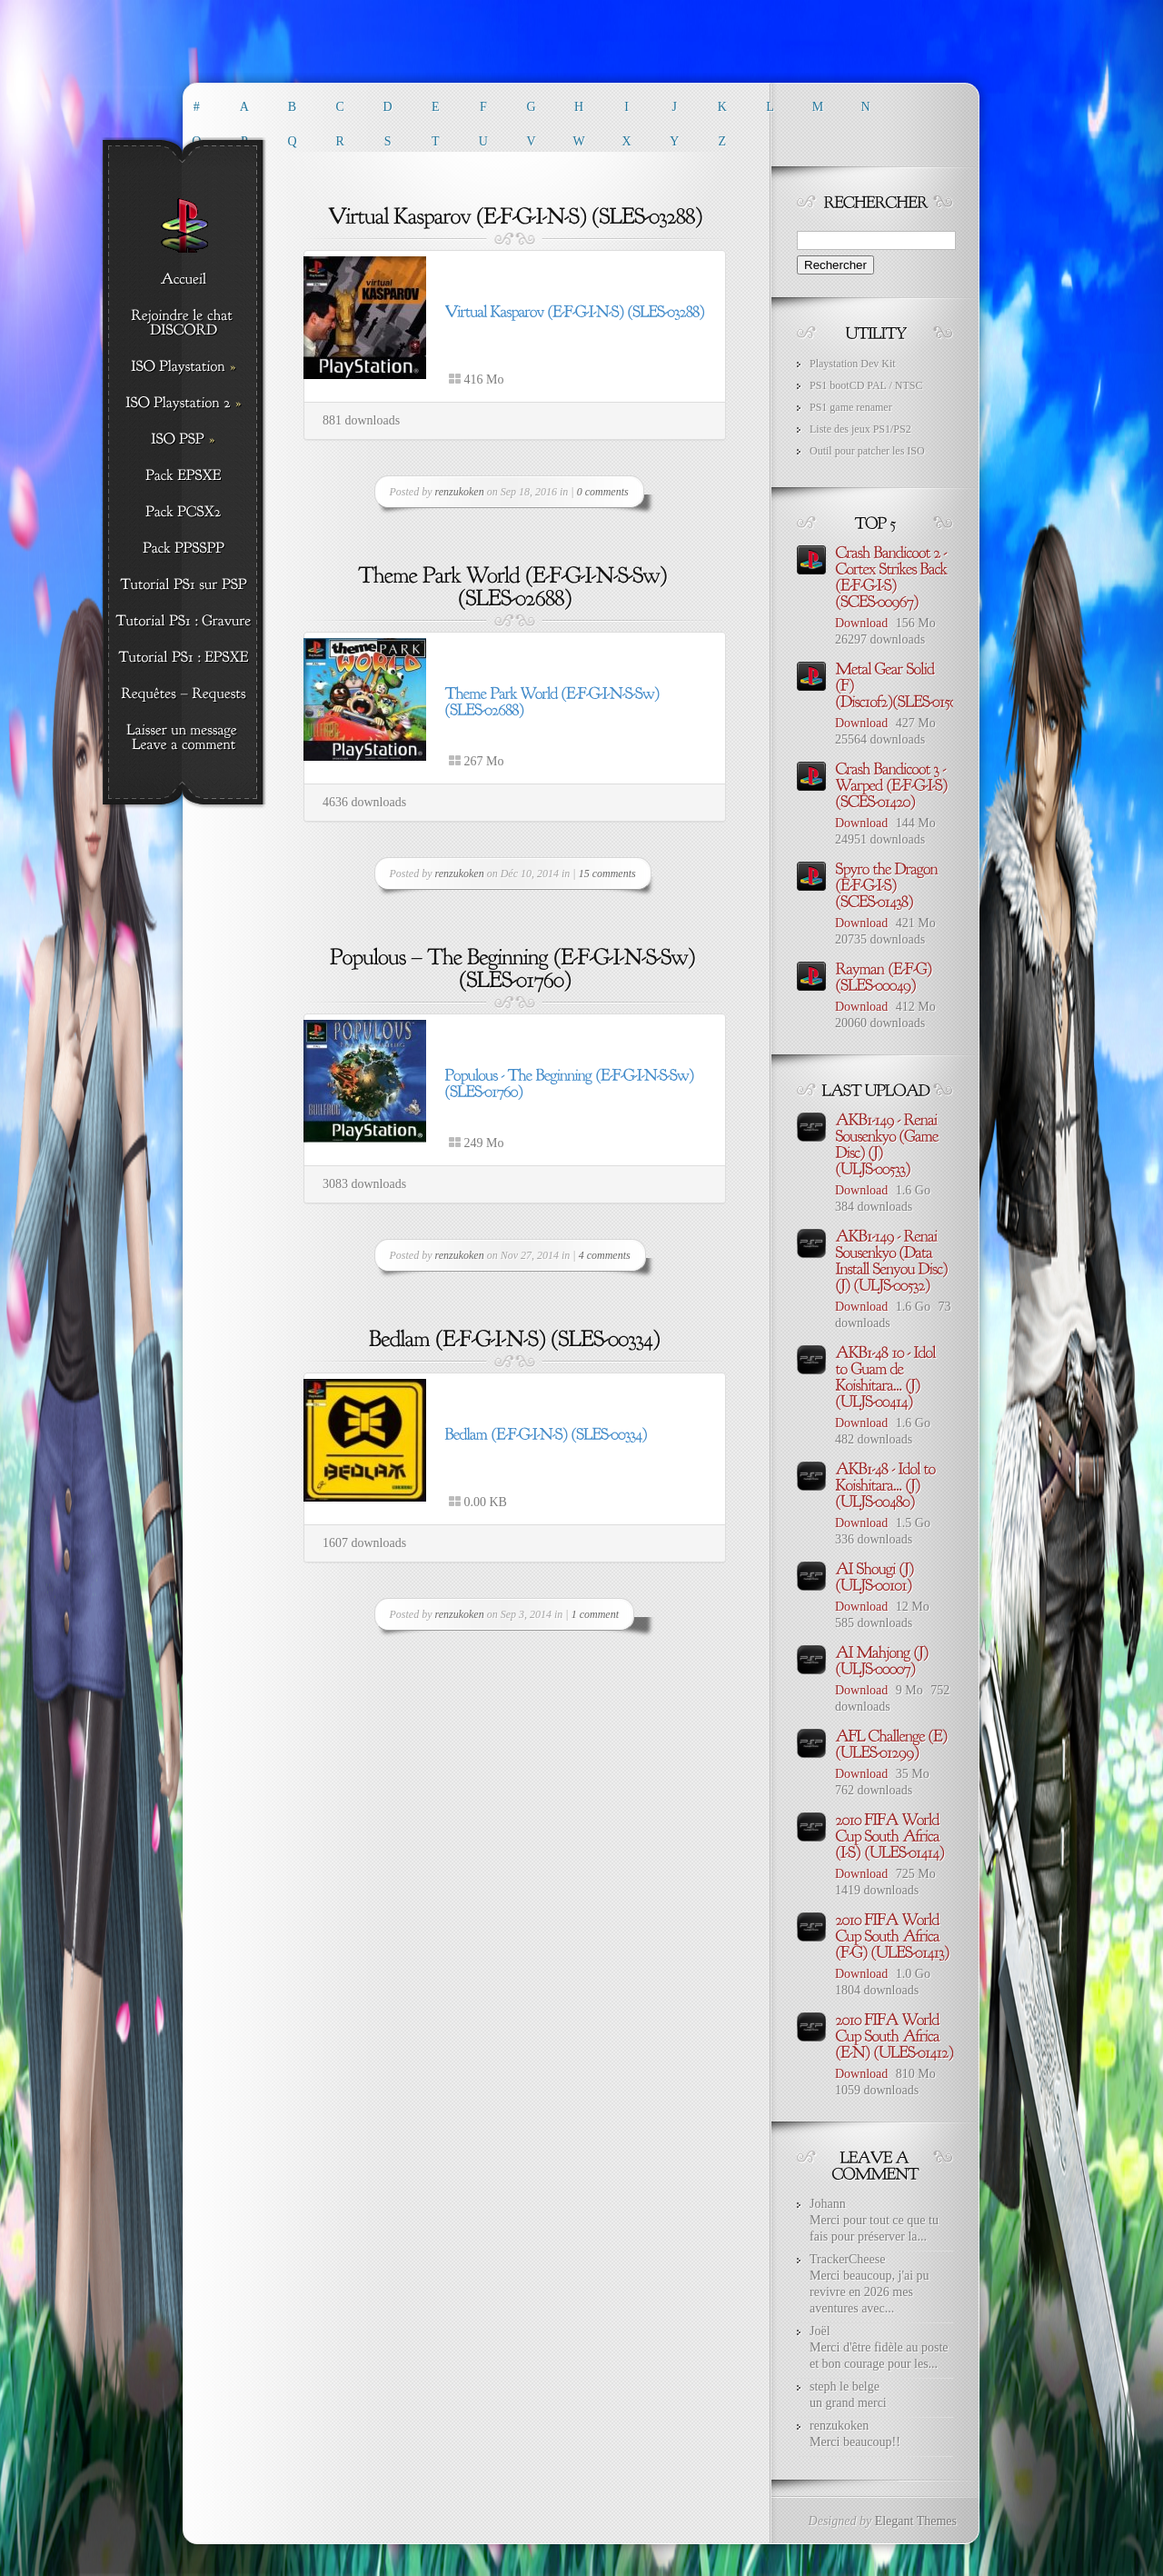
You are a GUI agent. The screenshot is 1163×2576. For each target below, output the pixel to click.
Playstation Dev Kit (853, 363)
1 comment (595, 1614)
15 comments (607, 873)
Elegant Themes (916, 2521)
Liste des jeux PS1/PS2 (860, 429)
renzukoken (459, 491)
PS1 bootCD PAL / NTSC (866, 385)
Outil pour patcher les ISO (867, 450)
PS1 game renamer (851, 407)
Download (861, 623)
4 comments (605, 1255)
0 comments (603, 491)
